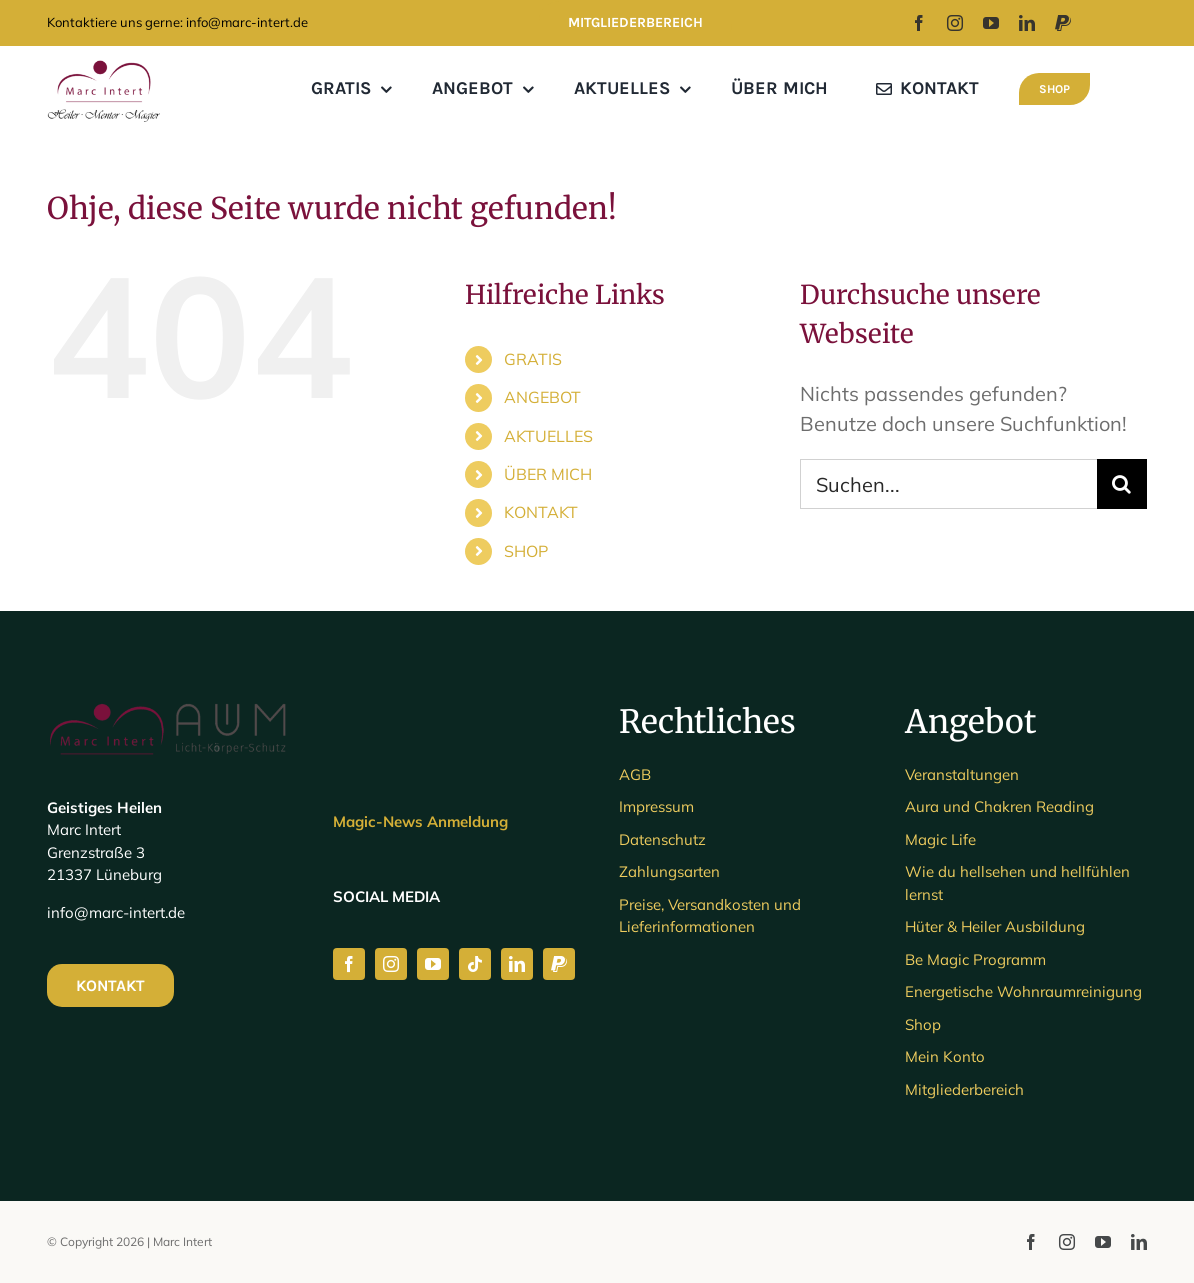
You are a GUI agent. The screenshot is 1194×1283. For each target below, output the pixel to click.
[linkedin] (1027, 23)
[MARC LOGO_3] (104, 64)
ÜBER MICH (548, 474)
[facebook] (919, 23)
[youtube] (991, 23)
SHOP (526, 551)
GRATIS (533, 359)
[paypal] (1063, 23)
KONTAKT (541, 512)
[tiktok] (475, 964)
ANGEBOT (542, 397)
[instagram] (955, 23)
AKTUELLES (548, 436)
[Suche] (1122, 484)
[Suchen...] (948, 484)
